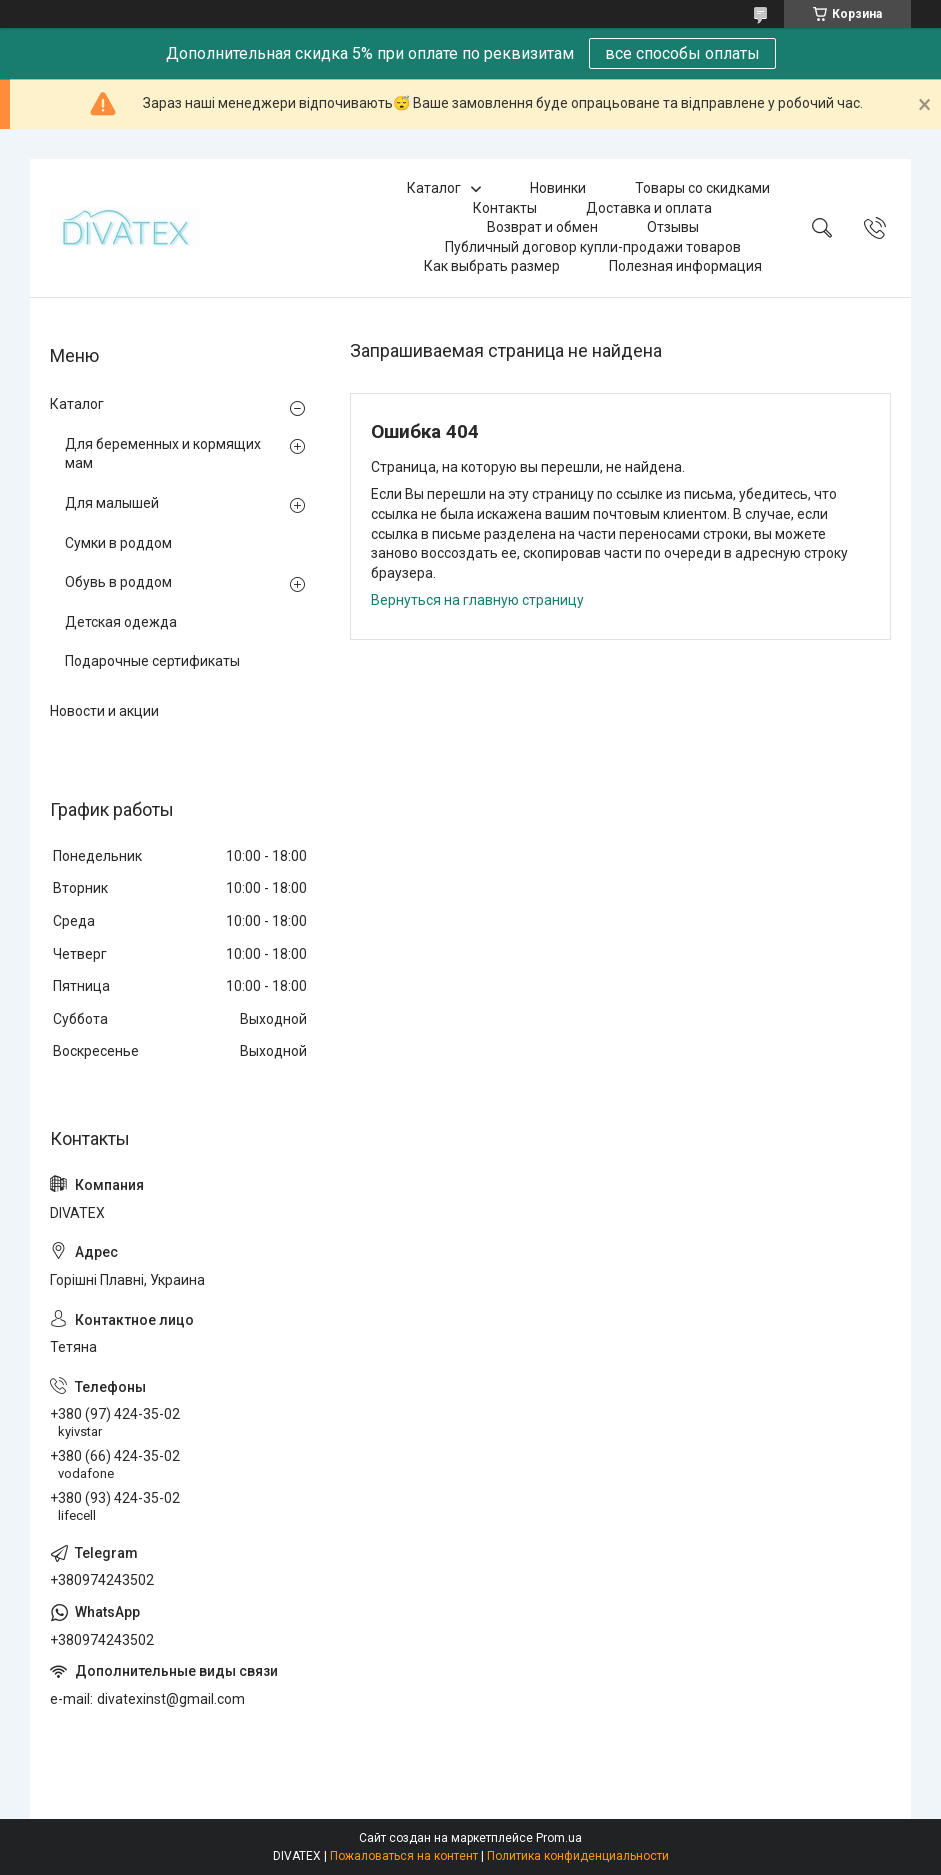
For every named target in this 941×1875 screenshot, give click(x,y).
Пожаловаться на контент (404, 1856)
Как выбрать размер (492, 266)
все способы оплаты (682, 53)
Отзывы (673, 227)
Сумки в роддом (118, 543)
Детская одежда (121, 622)
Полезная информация (685, 266)
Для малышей (112, 503)
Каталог (434, 188)
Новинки (558, 188)
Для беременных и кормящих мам (163, 454)
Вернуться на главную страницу (477, 600)
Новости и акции (104, 711)
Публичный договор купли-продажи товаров (593, 247)
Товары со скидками (702, 188)
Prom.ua (559, 1838)
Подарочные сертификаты (152, 661)
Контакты (505, 208)
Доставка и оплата (649, 208)
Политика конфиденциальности (578, 1856)
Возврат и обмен (542, 227)
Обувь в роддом (118, 582)
